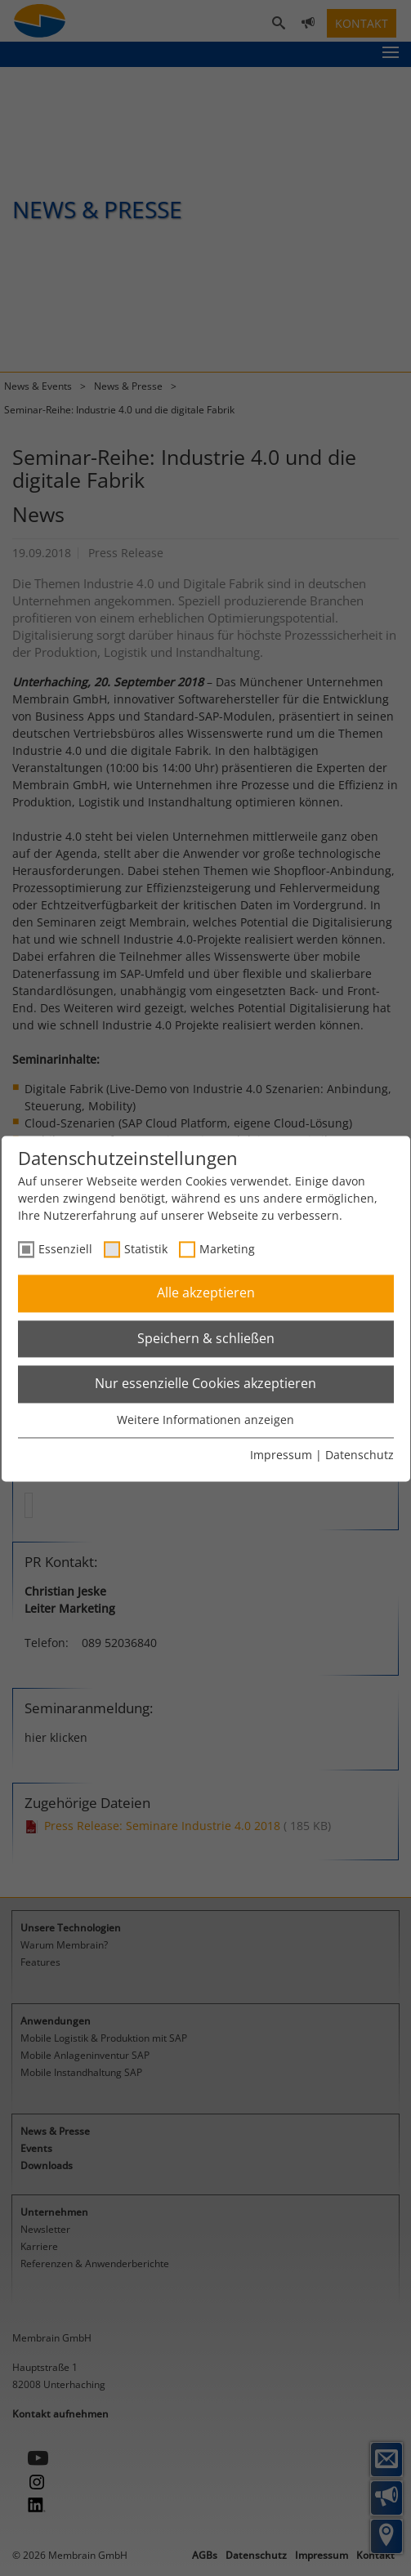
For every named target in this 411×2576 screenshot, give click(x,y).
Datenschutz (359, 1455)
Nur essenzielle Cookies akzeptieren (205, 1384)
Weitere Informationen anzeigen (205, 1419)
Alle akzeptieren (206, 1293)
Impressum (281, 1455)
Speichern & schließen (206, 1338)
